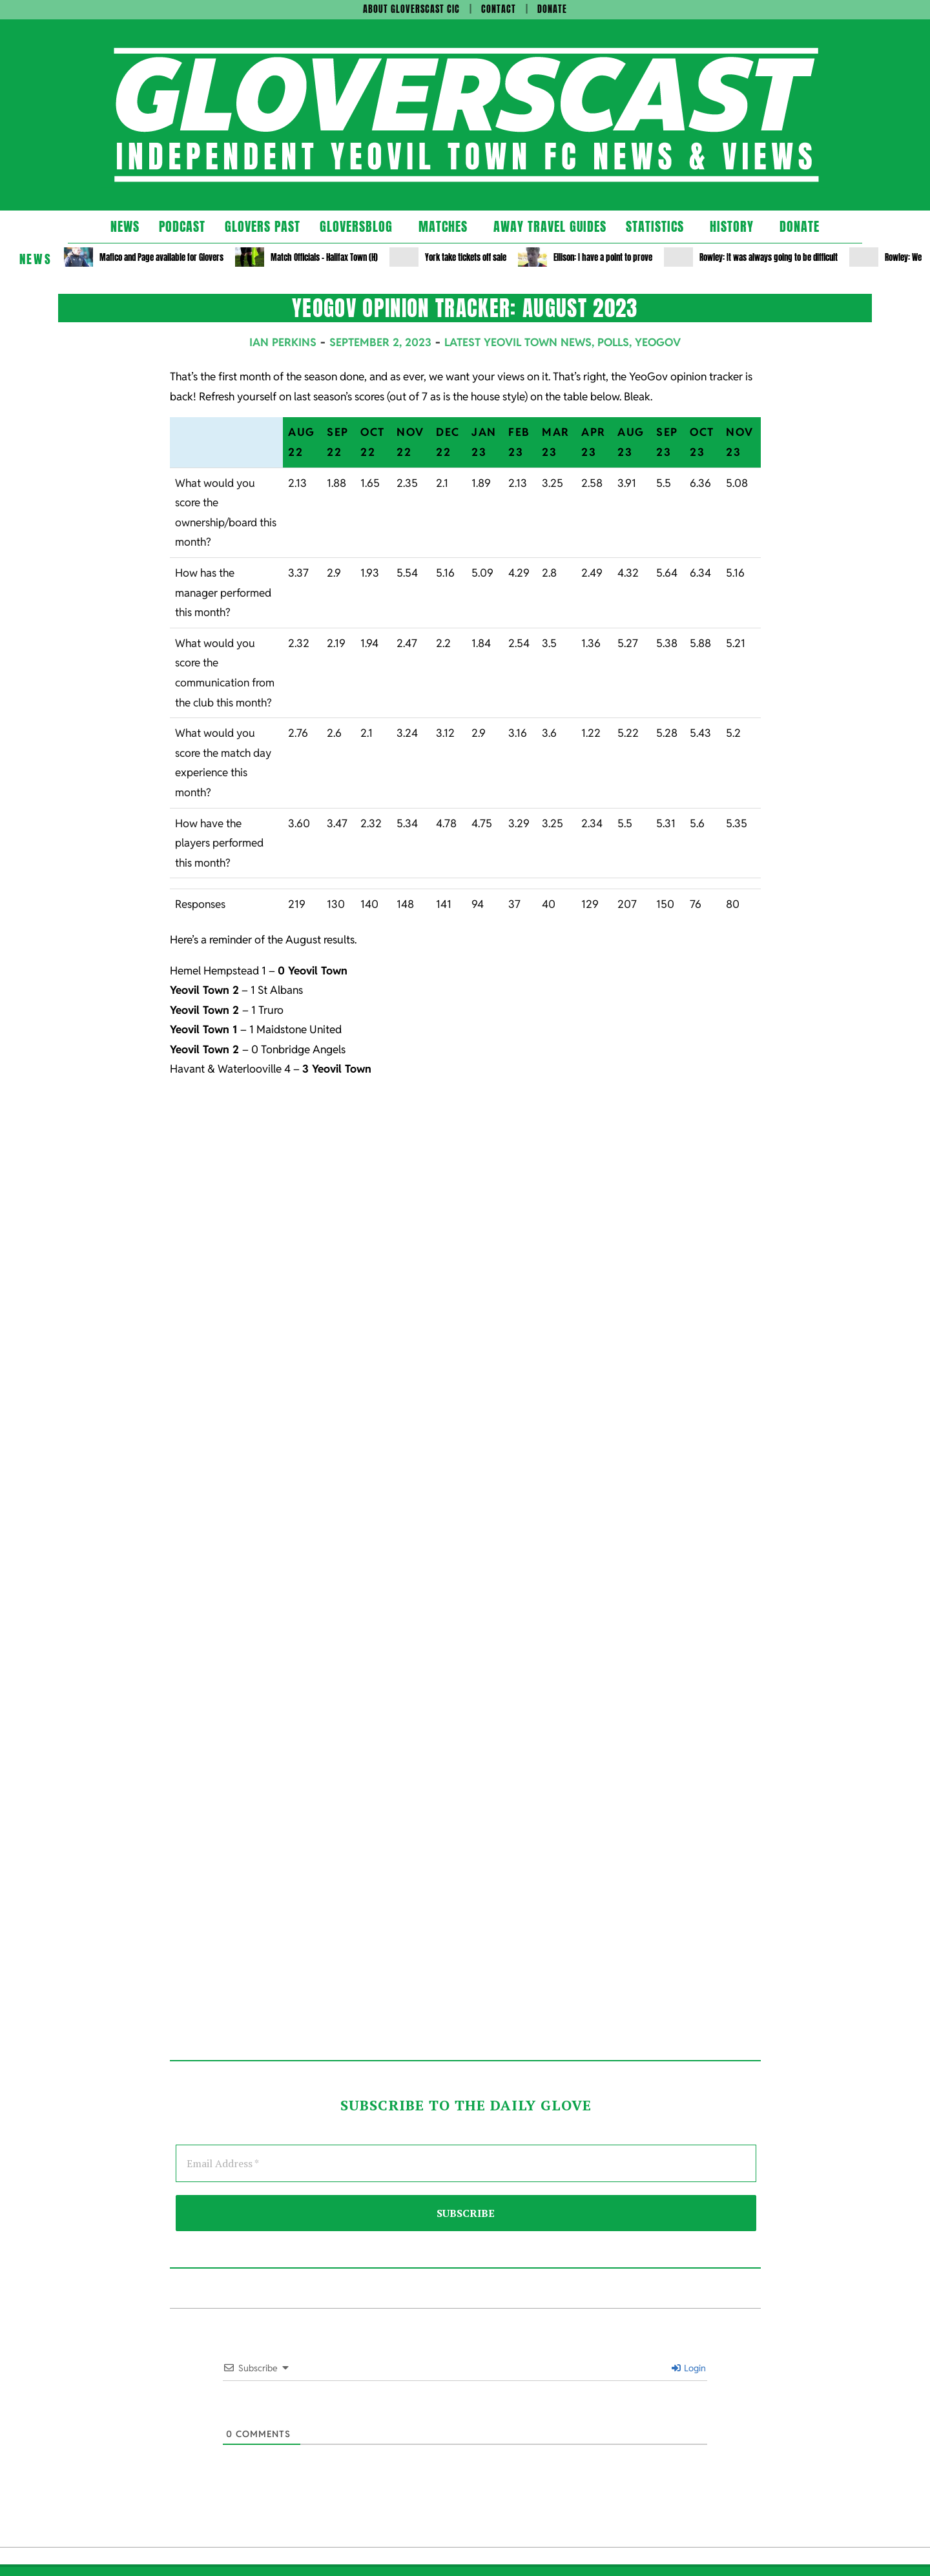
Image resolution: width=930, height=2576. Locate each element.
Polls (613, 342)
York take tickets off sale (465, 257)
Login (689, 2368)
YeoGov (658, 342)
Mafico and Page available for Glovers (161, 257)
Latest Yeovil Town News (518, 342)
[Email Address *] (466, 2163)
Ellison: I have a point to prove (602, 257)
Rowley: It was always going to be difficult (768, 257)
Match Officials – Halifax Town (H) (324, 257)
